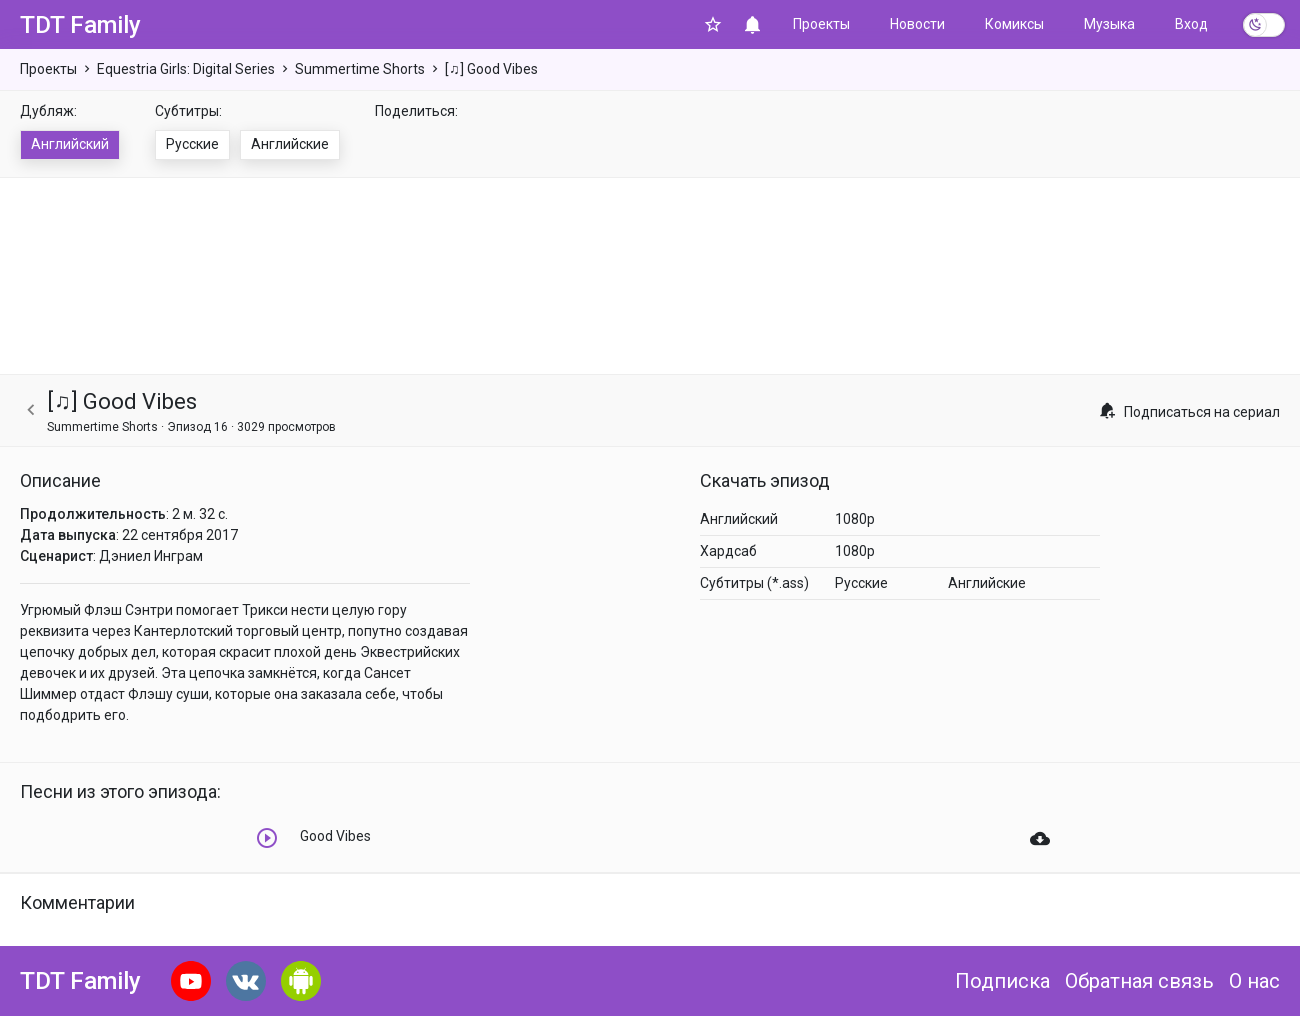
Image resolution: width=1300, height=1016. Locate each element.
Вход (1191, 24)
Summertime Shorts (360, 69)
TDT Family (80, 25)
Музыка (1109, 24)
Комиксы (1014, 24)
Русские (192, 144)
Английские (290, 144)
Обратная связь (1139, 981)
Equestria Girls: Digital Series (186, 69)
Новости (917, 24)
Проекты (821, 24)
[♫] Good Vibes (491, 69)
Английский (70, 144)
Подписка (1002, 981)
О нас (1254, 981)
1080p (855, 519)
